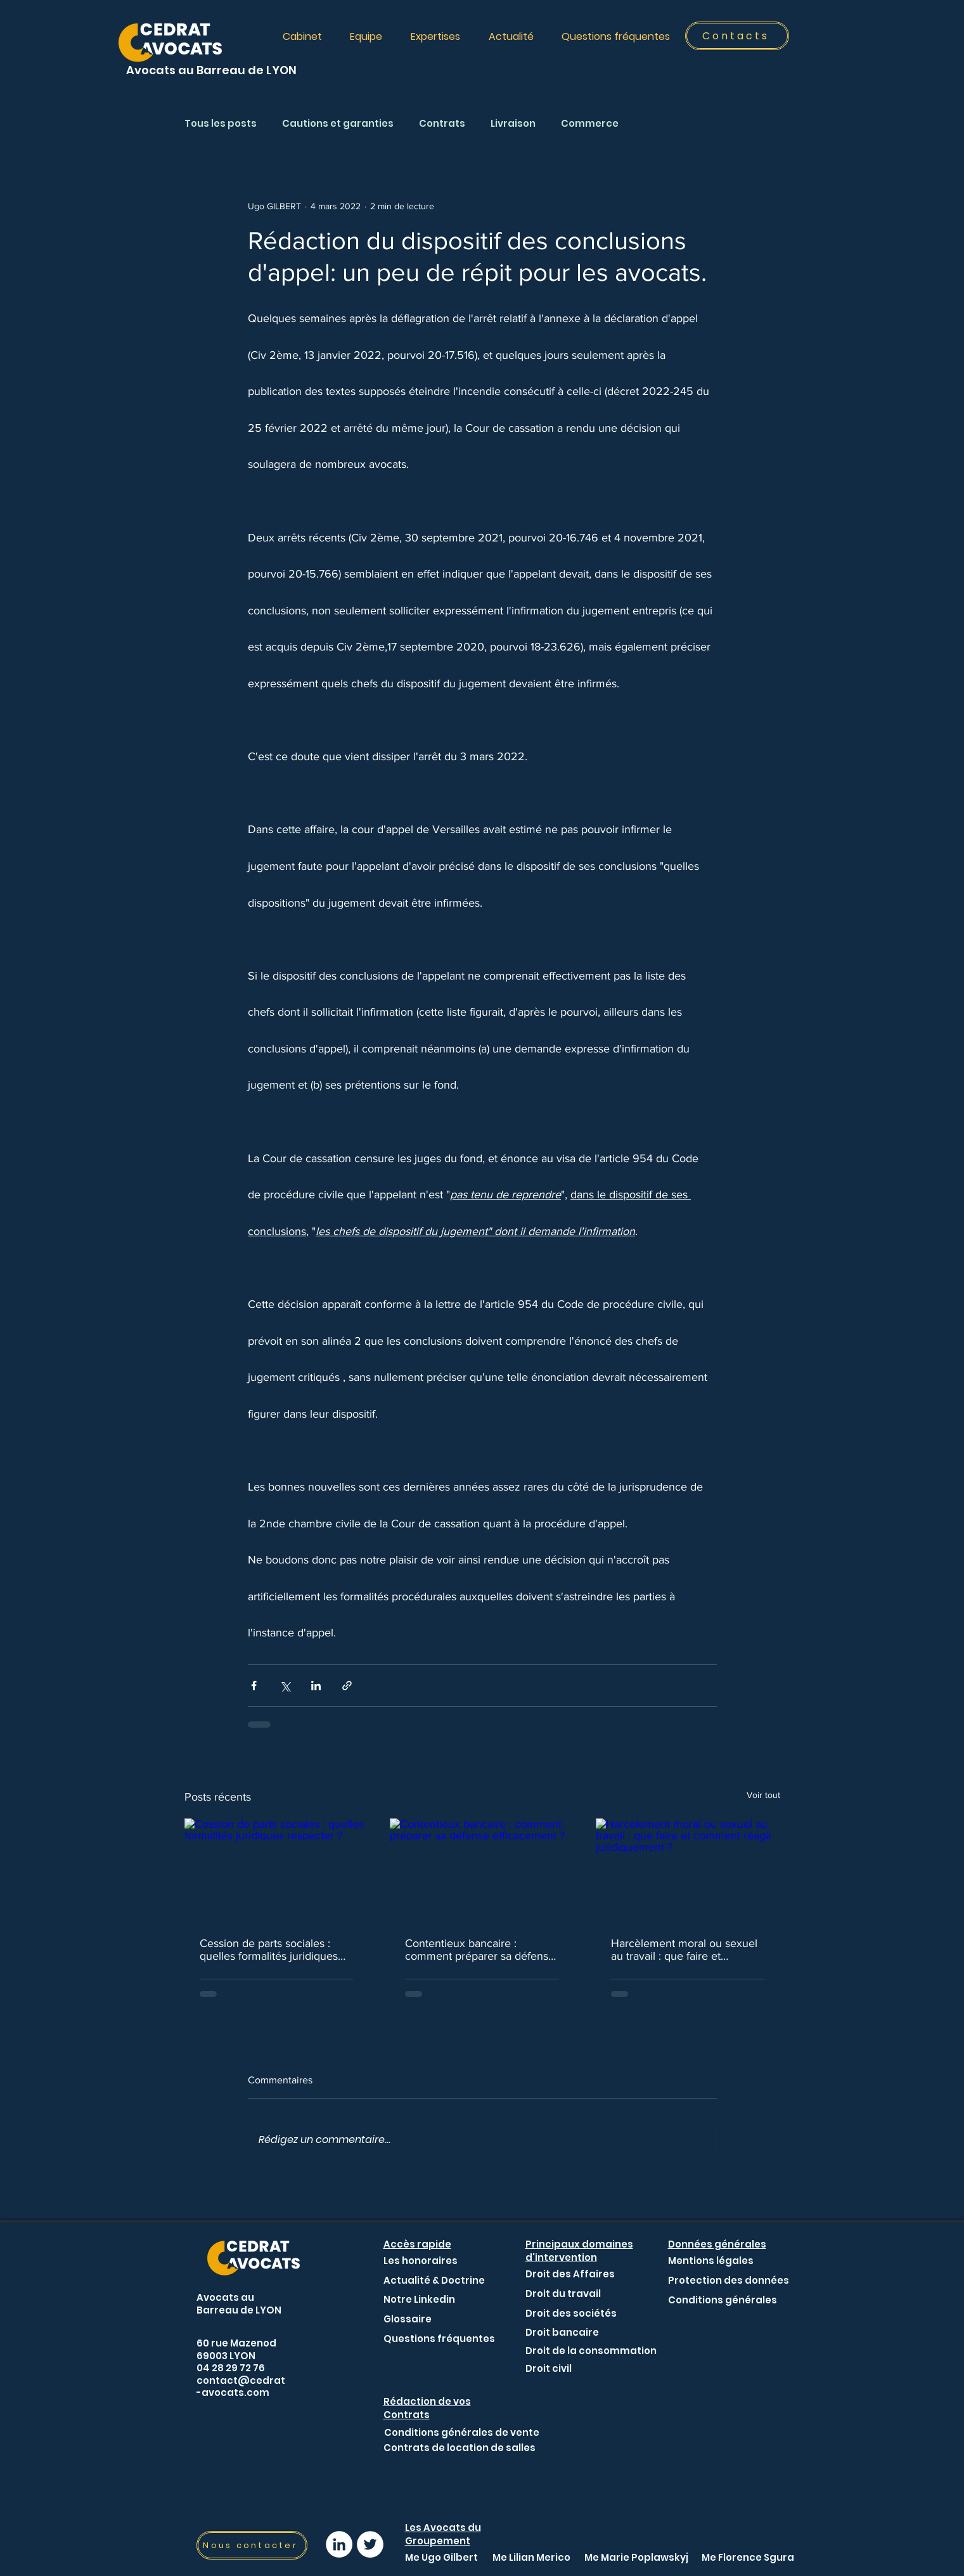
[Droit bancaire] (562, 2332)
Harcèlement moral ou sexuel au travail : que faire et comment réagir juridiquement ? (686, 1949)
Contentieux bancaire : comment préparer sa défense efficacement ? (480, 1949)
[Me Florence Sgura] (748, 2557)
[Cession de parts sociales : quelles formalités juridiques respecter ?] (276, 1870)
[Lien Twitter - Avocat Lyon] (370, 2544)
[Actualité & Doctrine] (434, 2280)
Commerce (590, 123)
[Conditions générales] (722, 2300)
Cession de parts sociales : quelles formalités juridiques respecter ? (269, 1949)
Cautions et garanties (338, 123)
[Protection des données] (728, 2280)
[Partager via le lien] (347, 1686)
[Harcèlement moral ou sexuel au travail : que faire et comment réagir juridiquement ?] (688, 1870)
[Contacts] (737, 36)
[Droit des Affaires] (570, 2273)
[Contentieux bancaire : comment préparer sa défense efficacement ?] (482, 1870)
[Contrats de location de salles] (459, 2447)
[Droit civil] (556, 2368)
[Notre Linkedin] (419, 2299)
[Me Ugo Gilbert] (441, 2557)
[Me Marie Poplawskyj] (636, 2557)
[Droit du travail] (563, 2293)
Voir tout (763, 1795)
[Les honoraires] (420, 2260)
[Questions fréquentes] (439, 2338)
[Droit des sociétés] (571, 2312)
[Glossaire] (407, 2319)
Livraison (513, 123)
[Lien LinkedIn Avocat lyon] (339, 2544)
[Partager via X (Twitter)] (285, 1686)
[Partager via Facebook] (254, 1686)
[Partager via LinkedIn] (316, 1686)
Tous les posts (220, 123)
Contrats (442, 123)
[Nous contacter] (251, 2545)
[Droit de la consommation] (591, 2350)
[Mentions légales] (711, 2260)
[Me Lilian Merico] (531, 2557)
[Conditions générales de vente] (461, 2432)
